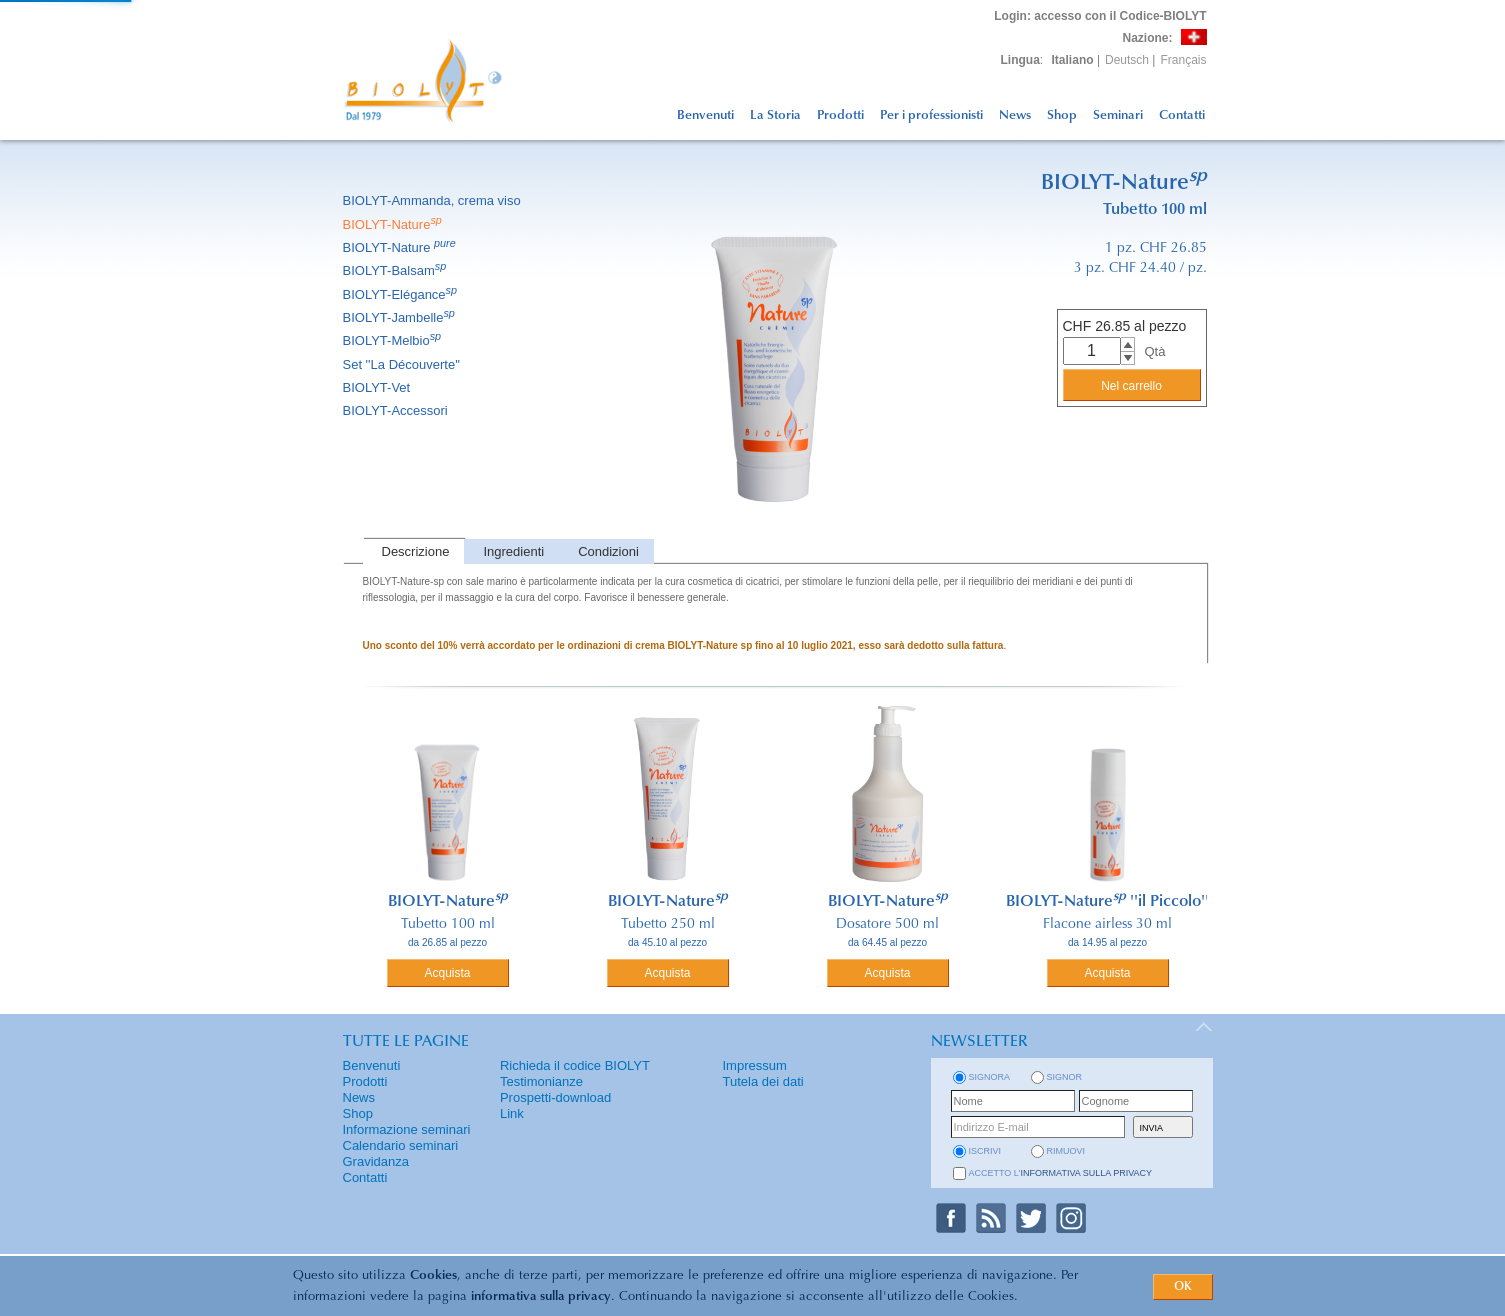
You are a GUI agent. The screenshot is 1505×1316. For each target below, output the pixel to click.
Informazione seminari (407, 1129)
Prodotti (840, 115)
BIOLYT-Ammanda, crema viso (433, 200)
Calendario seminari (401, 1145)
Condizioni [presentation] (608, 551)
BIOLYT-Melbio (394, 340)
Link (512, 1113)
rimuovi (1066, 1151)
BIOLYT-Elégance (402, 294)
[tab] (414, 551)
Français (1183, 60)
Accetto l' (1061, 1173)
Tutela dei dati (763, 1081)
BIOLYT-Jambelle (400, 317)
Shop (1062, 115)
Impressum (755, 1065)
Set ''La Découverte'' (403, 364)
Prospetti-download (555, 1097)
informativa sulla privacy (541, 1296)
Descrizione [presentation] (416, 551)
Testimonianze (541, 1081)
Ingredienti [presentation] (513, 551)
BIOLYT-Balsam (396, 270)
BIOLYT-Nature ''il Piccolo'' (1107, 902)
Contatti (1182, 115)
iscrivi (985, 1151)
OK (1183, 1287)
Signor (1065, 1077)
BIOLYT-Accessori (397, 410)
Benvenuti (705, 115)
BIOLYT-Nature (394, 224)
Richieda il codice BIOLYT (575, 1065)
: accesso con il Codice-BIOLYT (1100, 16)
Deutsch (1127, 60)
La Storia (775, 115)
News (1015, 115)
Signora (990, 1077)
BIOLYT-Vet (378, 387)
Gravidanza (376, 1161)
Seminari (1118, 115)
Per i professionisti (931, 115)
